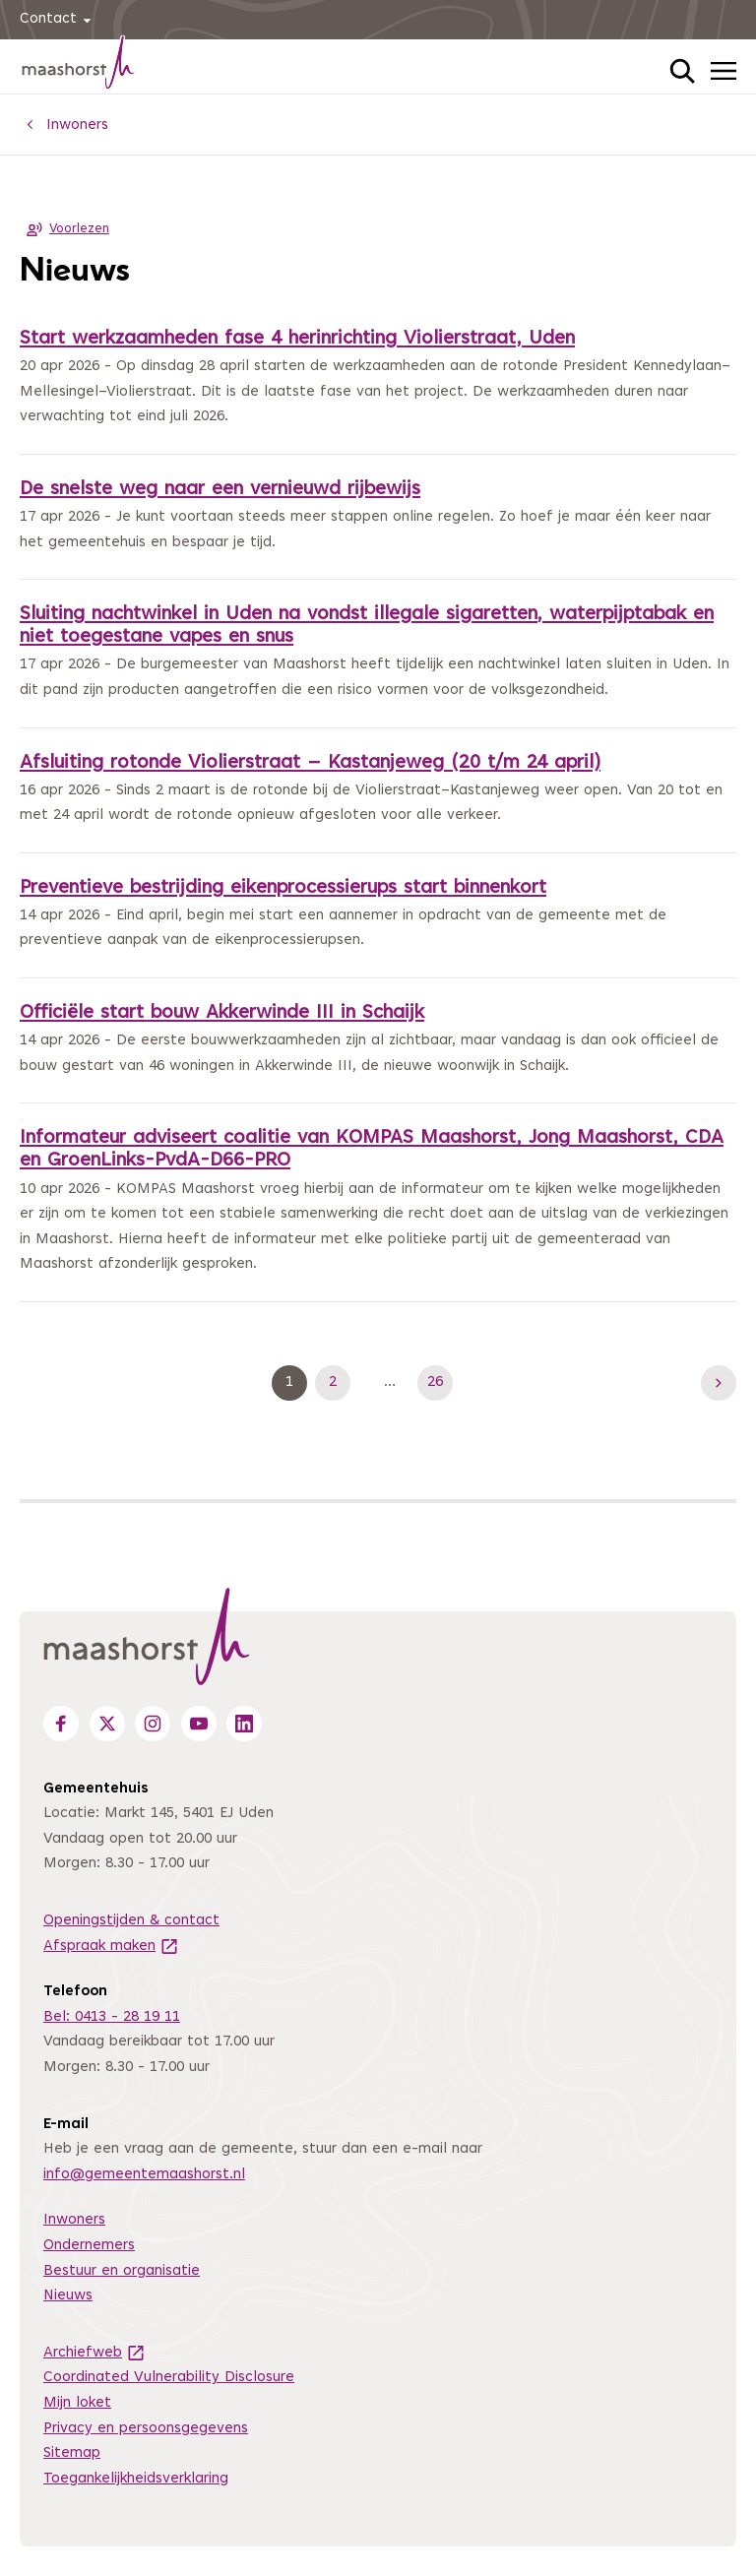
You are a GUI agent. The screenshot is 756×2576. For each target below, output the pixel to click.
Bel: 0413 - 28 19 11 (111, 2017)
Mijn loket (77, 2403)
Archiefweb (94, 2353)
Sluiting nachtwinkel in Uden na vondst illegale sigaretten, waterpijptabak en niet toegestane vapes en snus (367, 626)
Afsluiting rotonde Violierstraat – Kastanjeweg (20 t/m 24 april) (310, 763)
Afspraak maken (111, 1946)
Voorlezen (64, 229)
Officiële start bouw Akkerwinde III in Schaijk (222, 1013)
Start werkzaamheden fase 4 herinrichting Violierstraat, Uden (297, 339)
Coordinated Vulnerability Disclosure (168, 2377)
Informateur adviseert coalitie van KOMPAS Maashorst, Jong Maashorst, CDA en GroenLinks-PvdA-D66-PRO (372, 1149)
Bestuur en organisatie (121, 2271)
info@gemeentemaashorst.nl (144, 2175)
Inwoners (74, 2220)
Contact (58, 20)
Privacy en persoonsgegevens (145, 2428)
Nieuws (68, 2296)
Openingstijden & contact (131, 1921)
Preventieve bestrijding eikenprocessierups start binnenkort (283, 888)
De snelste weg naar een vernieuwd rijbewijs (220, 489)
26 (440, 1382)
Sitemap (71, 2453)
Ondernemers (89, 2245)
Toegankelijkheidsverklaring (135, 2479)
